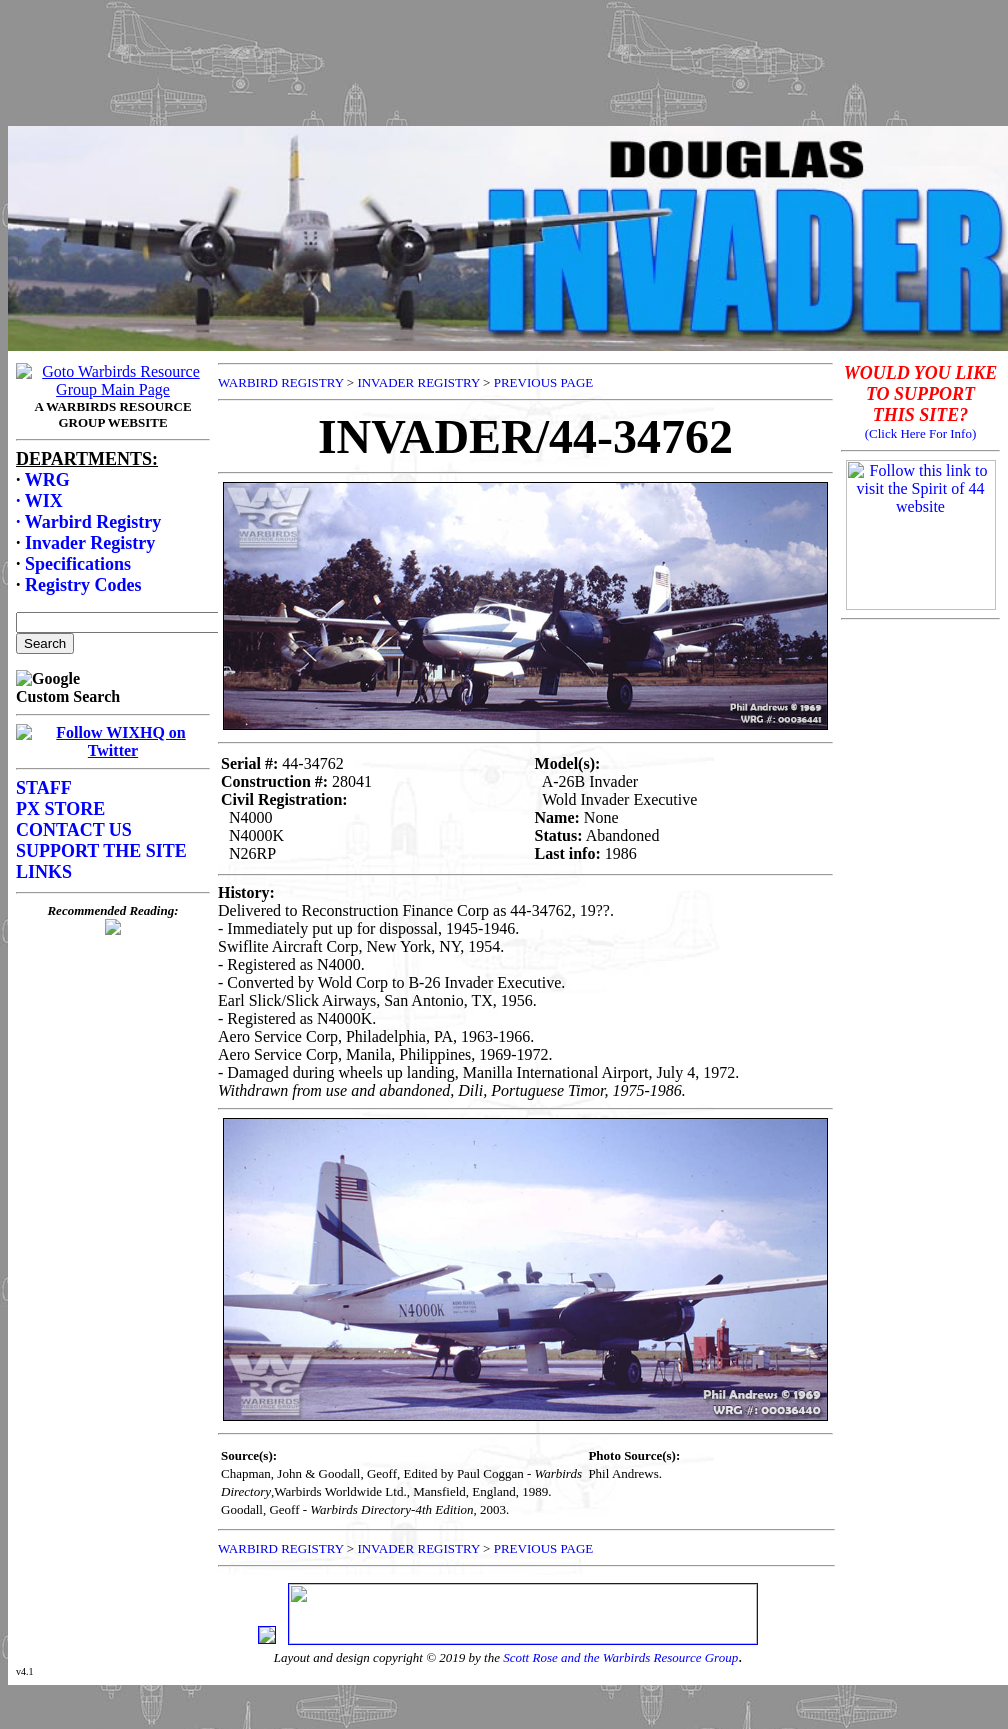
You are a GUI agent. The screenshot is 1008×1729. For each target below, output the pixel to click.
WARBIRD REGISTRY (281, 382)
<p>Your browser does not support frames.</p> (508, 83)
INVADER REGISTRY (418, 382)
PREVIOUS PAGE (544, 382)
